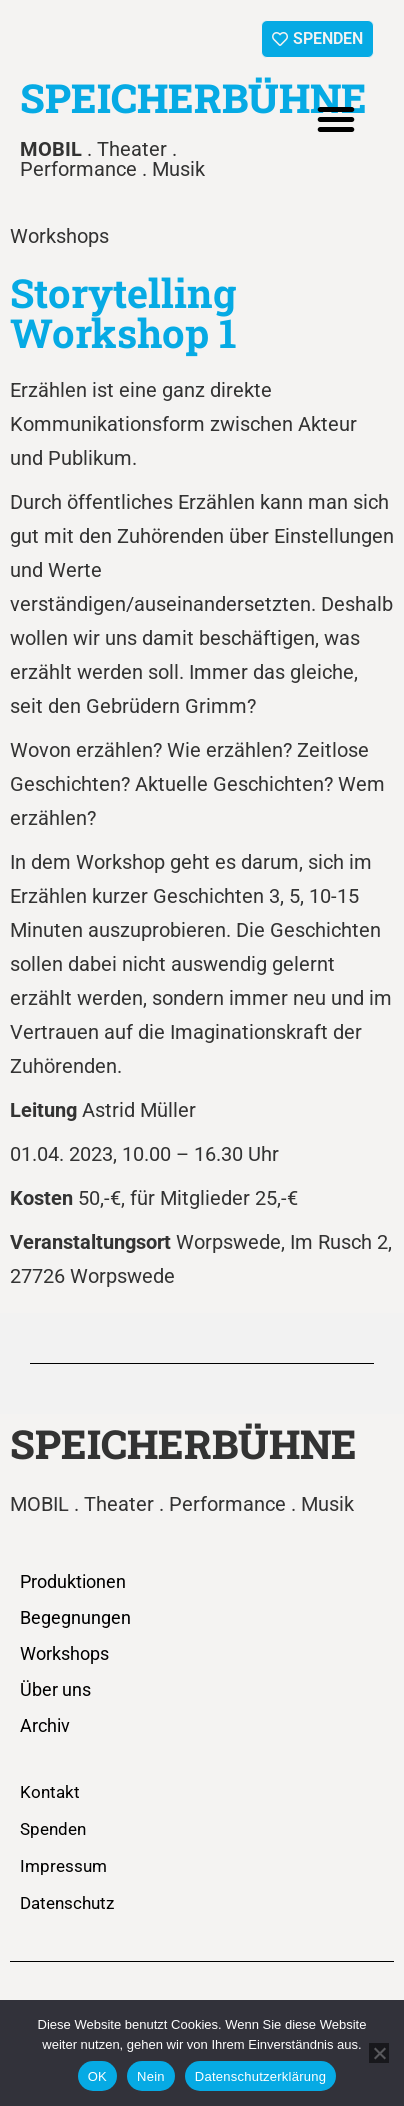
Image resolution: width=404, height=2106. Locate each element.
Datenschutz (67, 1903)
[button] (336, 119)
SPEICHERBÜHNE (193, 97)
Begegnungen (75, 1617)
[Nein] (379, 2053)
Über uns (55, 1689)
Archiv (45, 1725)
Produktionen (73, 1581)
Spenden (53, 1829)
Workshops (64, 1653)
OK (97, 2076)
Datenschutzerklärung (260, 2076)
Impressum (63, 1866)
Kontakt (50, 1792)
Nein (151, 2076)
